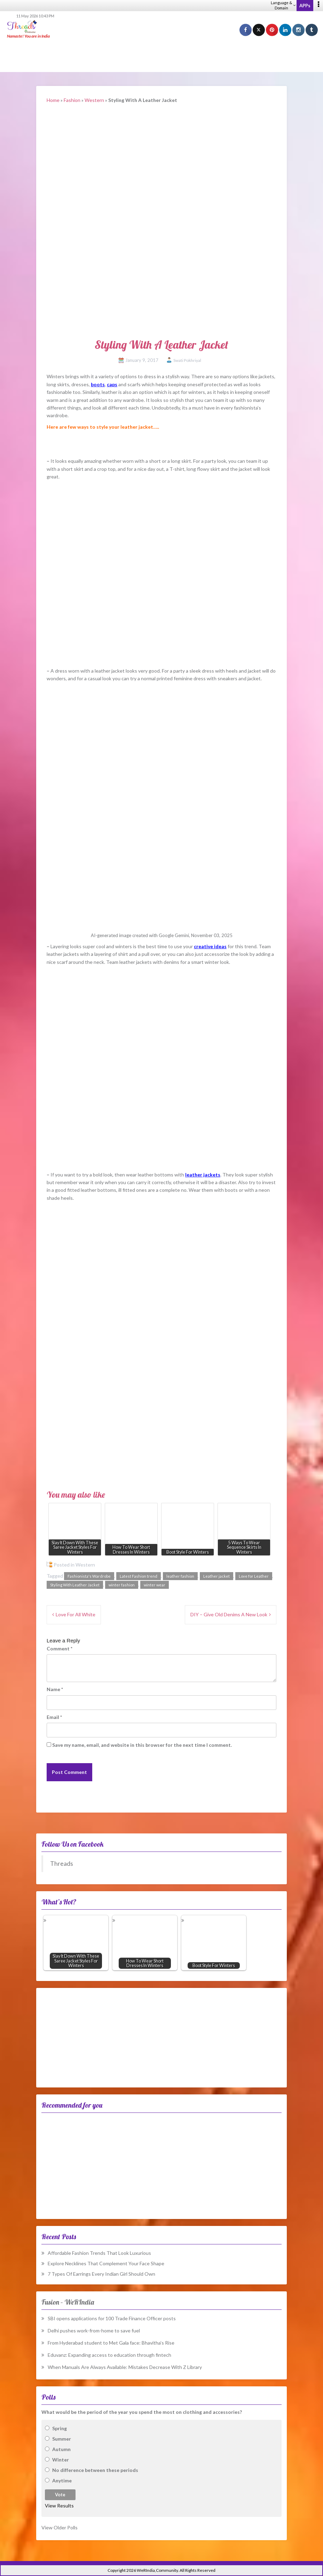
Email (54, 1717)
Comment (59, 1648)
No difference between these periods (95, 2470)
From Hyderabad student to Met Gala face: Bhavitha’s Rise (111, 2343)
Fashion (72, 100)
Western (94, 100)
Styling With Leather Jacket (75, 1585)
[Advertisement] (161, 55)
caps (112, 384)
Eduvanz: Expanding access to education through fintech (109, 2355)
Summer (61, 2439)
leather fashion (180, 1576)
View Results (59, 2505)
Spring (59, 2428)
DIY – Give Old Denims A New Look (228, 1614)
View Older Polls (59, 2527)
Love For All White (75, 1614)
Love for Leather (254, 1576)
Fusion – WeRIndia (67, 2302)
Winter (60, 2460)
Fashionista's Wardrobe (89, 1576)
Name (55, 1689)
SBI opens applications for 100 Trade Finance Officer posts (112, 2318)
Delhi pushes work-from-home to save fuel (94, 2330)
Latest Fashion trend (138, 1576)
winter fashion (122, 1585)
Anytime (62, 2480)
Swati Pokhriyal (187, 360)
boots (98, 384)
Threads (61, 1863)
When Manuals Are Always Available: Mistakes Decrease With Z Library (125, 2367)
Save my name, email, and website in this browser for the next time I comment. (142, 1745)
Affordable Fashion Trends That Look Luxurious (99, 2253)
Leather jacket (216, 1576)
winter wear (154, 1585)
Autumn (61, 2449)
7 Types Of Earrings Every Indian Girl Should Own (101, 2274)
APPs (304, 5)
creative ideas (210, 946)
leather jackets (202, 1175)
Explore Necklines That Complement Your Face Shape (106, 2263)
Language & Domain (283, 5)
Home (53, 100)
